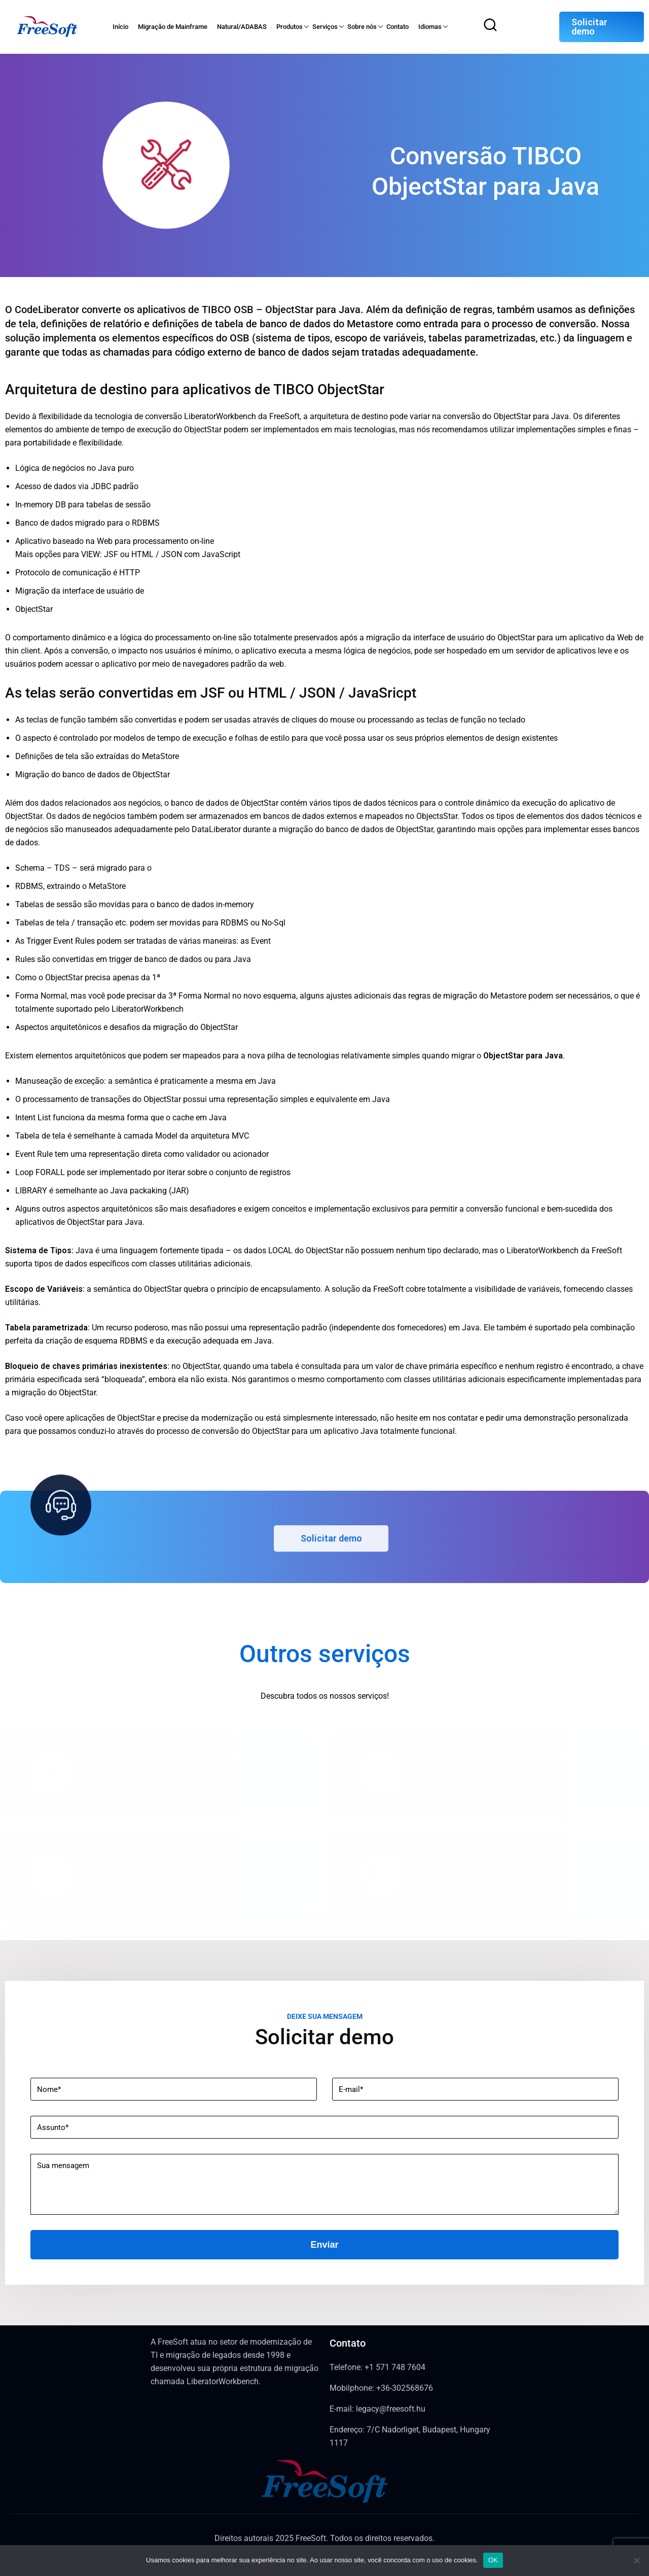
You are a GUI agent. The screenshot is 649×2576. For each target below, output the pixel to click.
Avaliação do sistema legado (164, 1756)
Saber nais (120, 1789)
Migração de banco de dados (497, 1756)
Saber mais (454, 1789)
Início (120, 26)
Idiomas (430, 26)
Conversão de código (146, 1857)
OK (493, 2560)
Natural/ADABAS (242, 26)
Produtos (289, 26)
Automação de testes (479, 1857)
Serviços (325, 26)
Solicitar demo (589, 27)
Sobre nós (362, 26)
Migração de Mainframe (172, 26)
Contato (397, 26)
